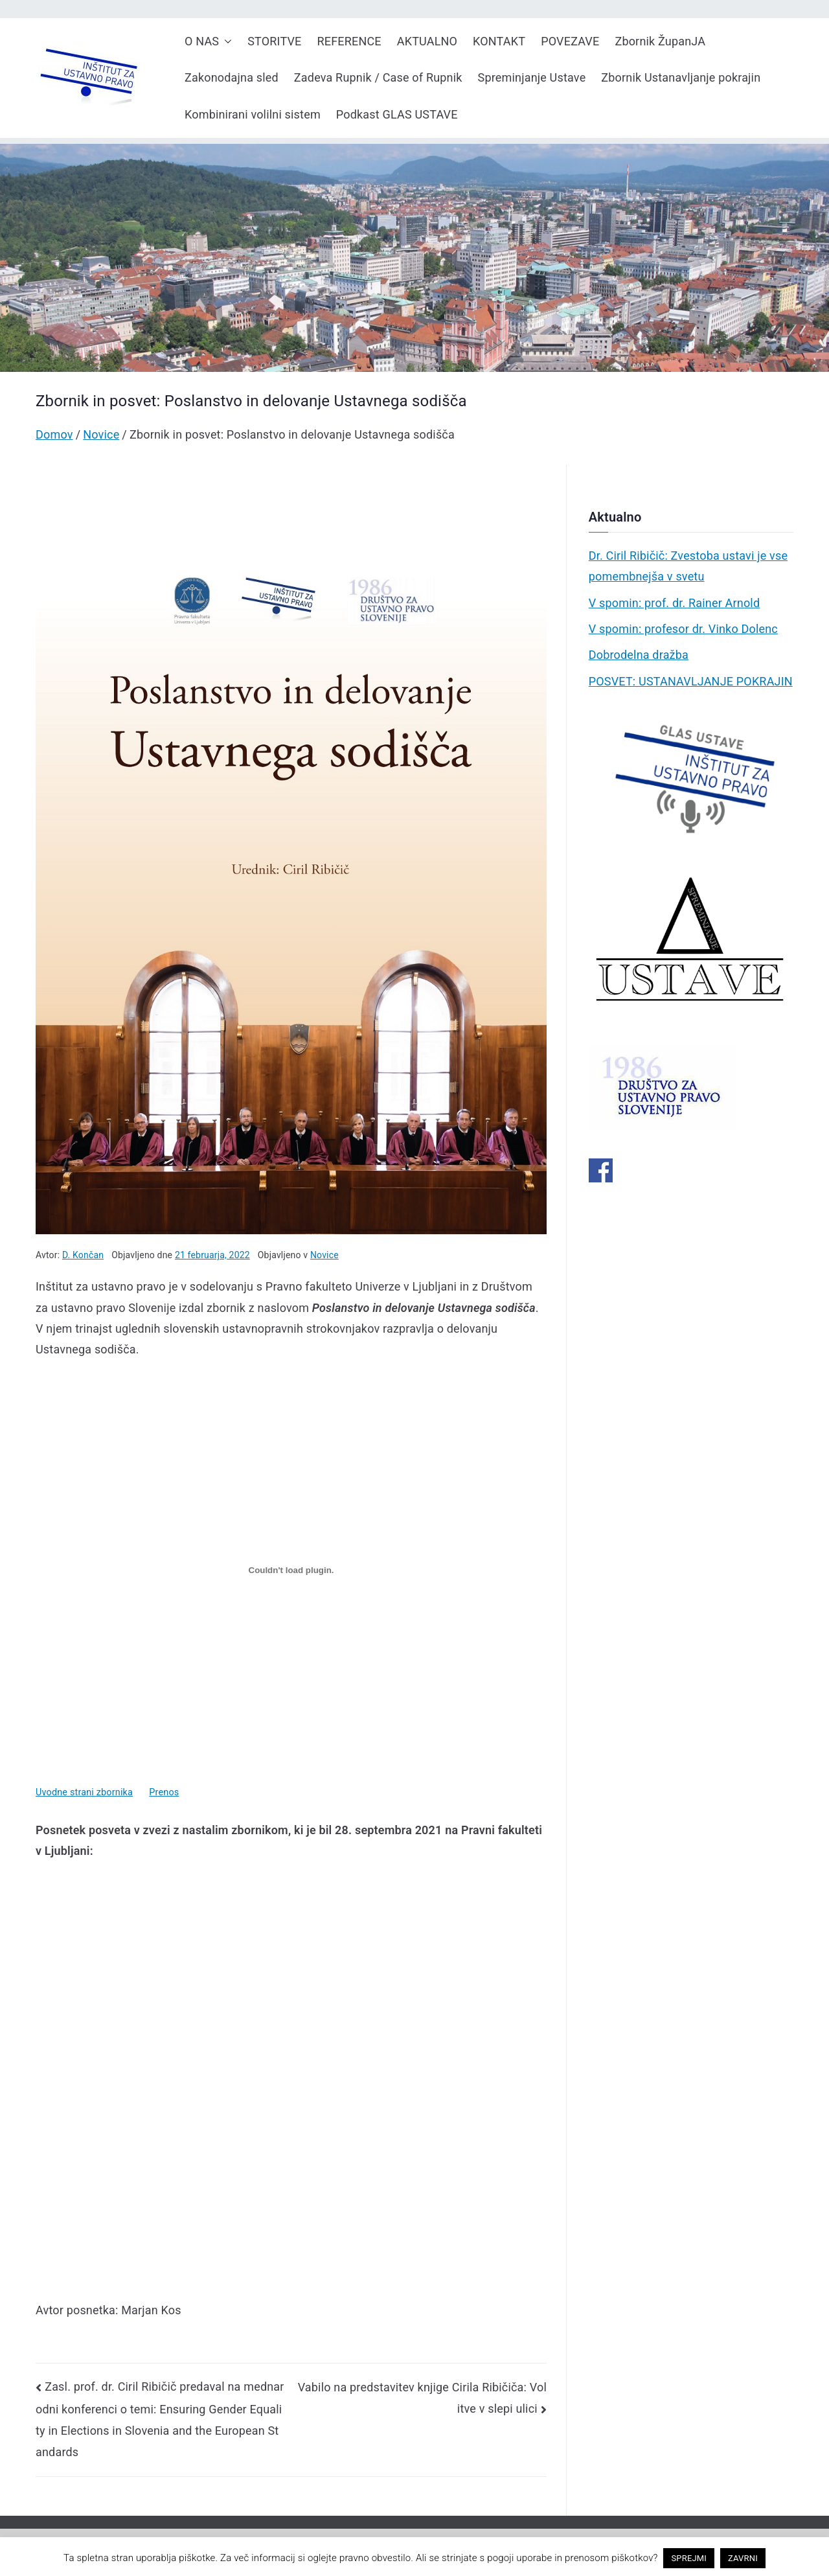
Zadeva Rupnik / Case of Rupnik (378, 77)
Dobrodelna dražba (638, 654)
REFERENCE (349, 41)
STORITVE (274, 41)
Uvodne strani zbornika (84, 1792)
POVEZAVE (570, 41)
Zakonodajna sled (231, 77)
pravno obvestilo (375, 2558)
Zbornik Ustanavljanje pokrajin (680, 77)
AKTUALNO (427, 41)
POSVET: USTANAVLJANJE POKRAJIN (691, 681)
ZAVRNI (743, 2558)
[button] (225, 41)
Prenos (164, 1792)
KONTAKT (499, 41)
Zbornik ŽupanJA (660, 41)
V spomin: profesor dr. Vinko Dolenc (683, 629)
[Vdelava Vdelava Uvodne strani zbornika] (291, 1570)
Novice (324, 1255)
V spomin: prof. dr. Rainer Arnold (674, 603)
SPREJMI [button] (689, 2558)
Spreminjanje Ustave (532, 77)
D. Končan (83, 1255)
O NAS (208, 41)
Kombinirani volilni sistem (253, 114)
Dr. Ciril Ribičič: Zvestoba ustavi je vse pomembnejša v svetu (688, 566)
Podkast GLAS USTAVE (397, 114)
